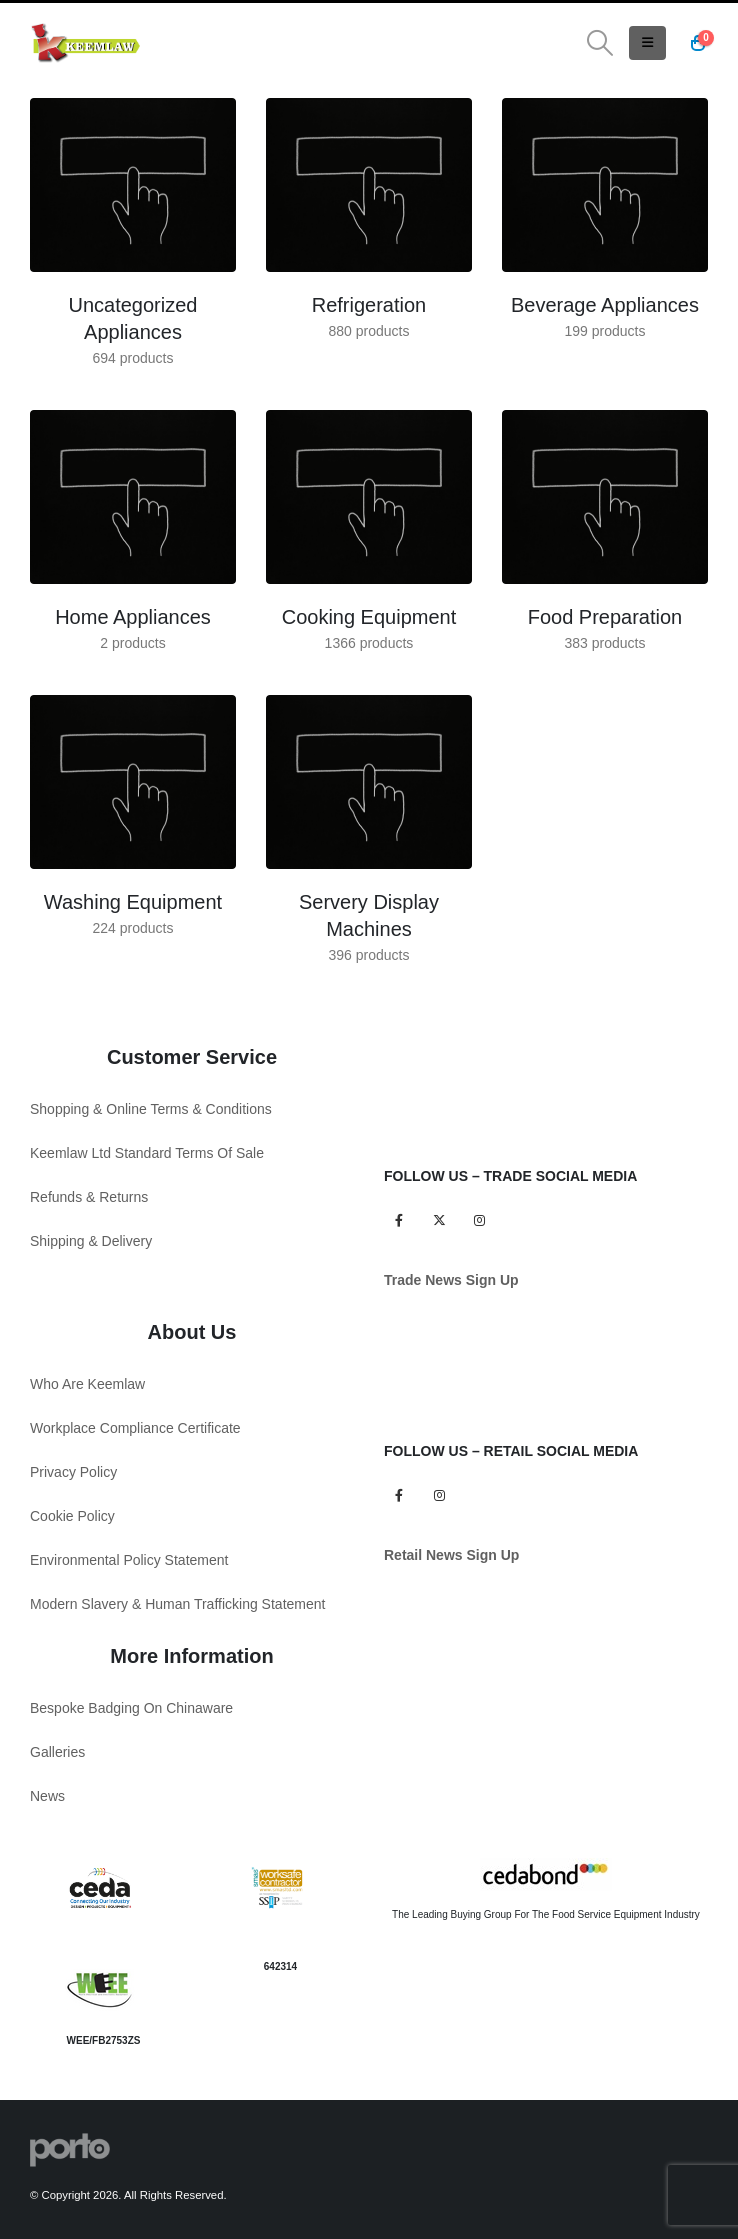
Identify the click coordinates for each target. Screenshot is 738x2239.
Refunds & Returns (89, 1197)
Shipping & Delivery (91, 1241)
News (47, 1796)
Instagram (479, 1219)
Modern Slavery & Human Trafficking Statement (177, 1604)
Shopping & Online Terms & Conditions (151, 1109)
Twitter (438, 1219)
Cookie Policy (72, 1516)
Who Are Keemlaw (87, 1384)
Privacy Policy (73, 1472)
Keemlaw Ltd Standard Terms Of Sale (147, 1153)
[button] (600, 43)
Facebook (398, 1219)
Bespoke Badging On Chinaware (131, 1708)
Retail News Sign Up (451, 1555)
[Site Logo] (85, 42)
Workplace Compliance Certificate (135, 1428)
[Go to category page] (133, 185)
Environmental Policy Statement (129, 1560)
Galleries (57, 1752)
